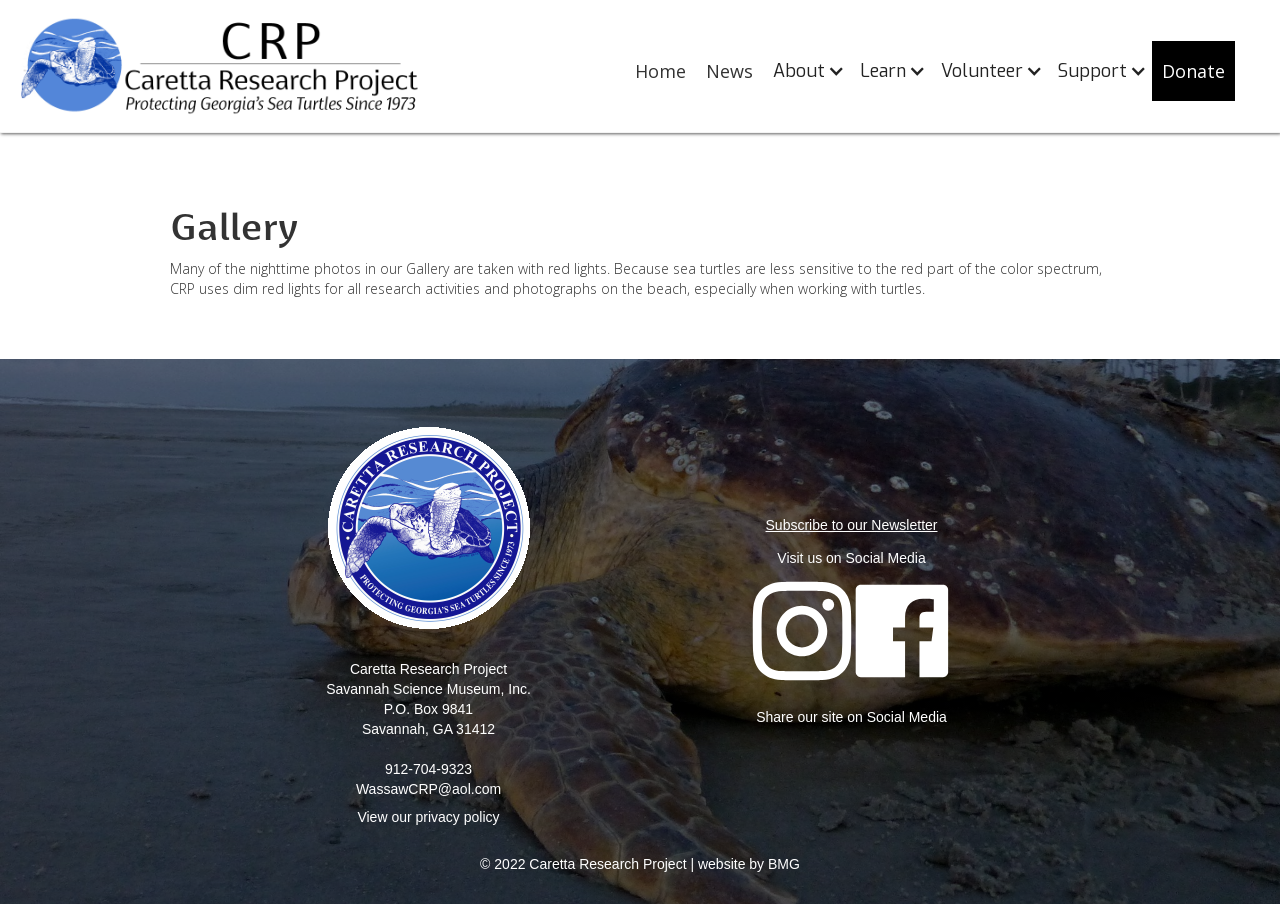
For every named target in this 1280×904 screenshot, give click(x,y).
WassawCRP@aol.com (428, 789)
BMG (784, 864)
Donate (1193, 71)
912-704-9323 (428, 769)
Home (660, 71)
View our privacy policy (428, 817)
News (729, 71)
